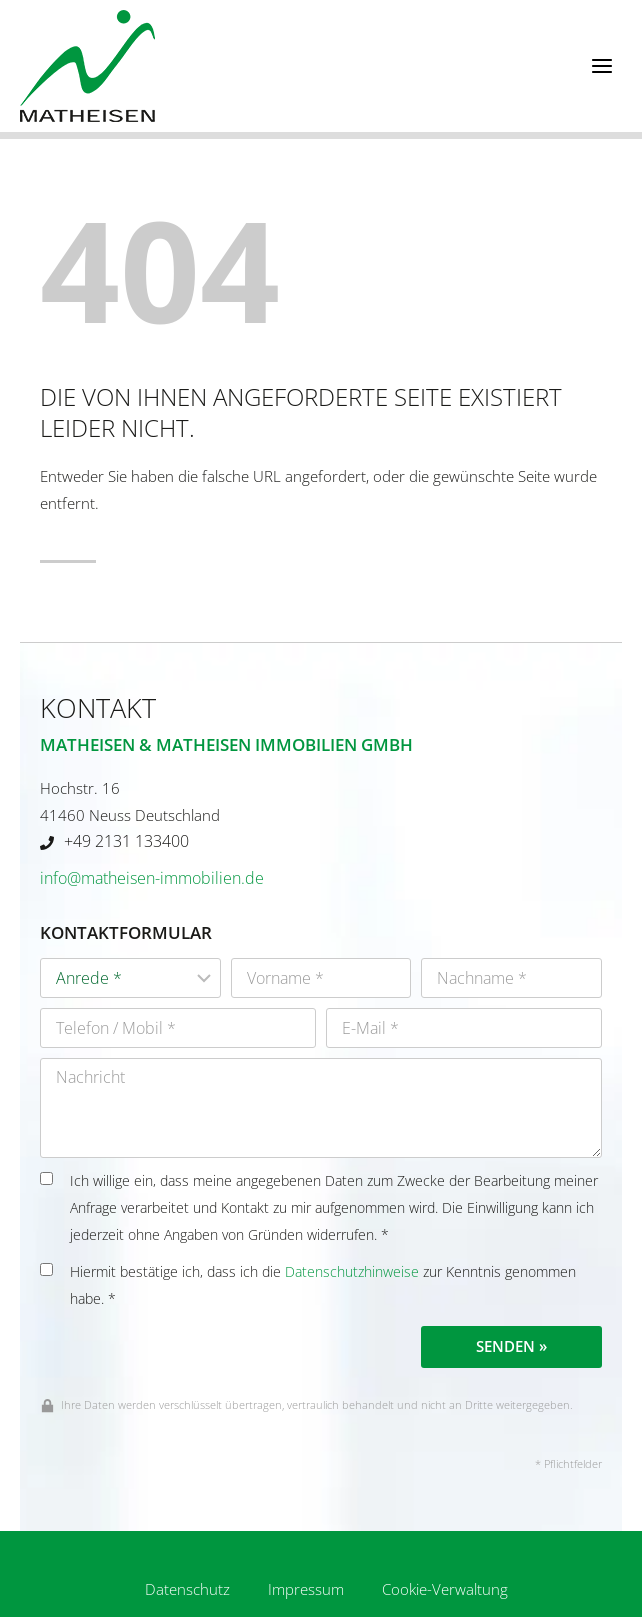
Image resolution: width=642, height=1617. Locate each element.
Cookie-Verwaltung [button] (445, 1589)
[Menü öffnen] (601, 65)
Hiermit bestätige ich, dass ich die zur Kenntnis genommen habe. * (308, 1285)
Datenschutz (187, 1589)
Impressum (306, 1589)
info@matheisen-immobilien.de (152, 878)
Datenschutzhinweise (352, 1272)
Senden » (511, 1346)
